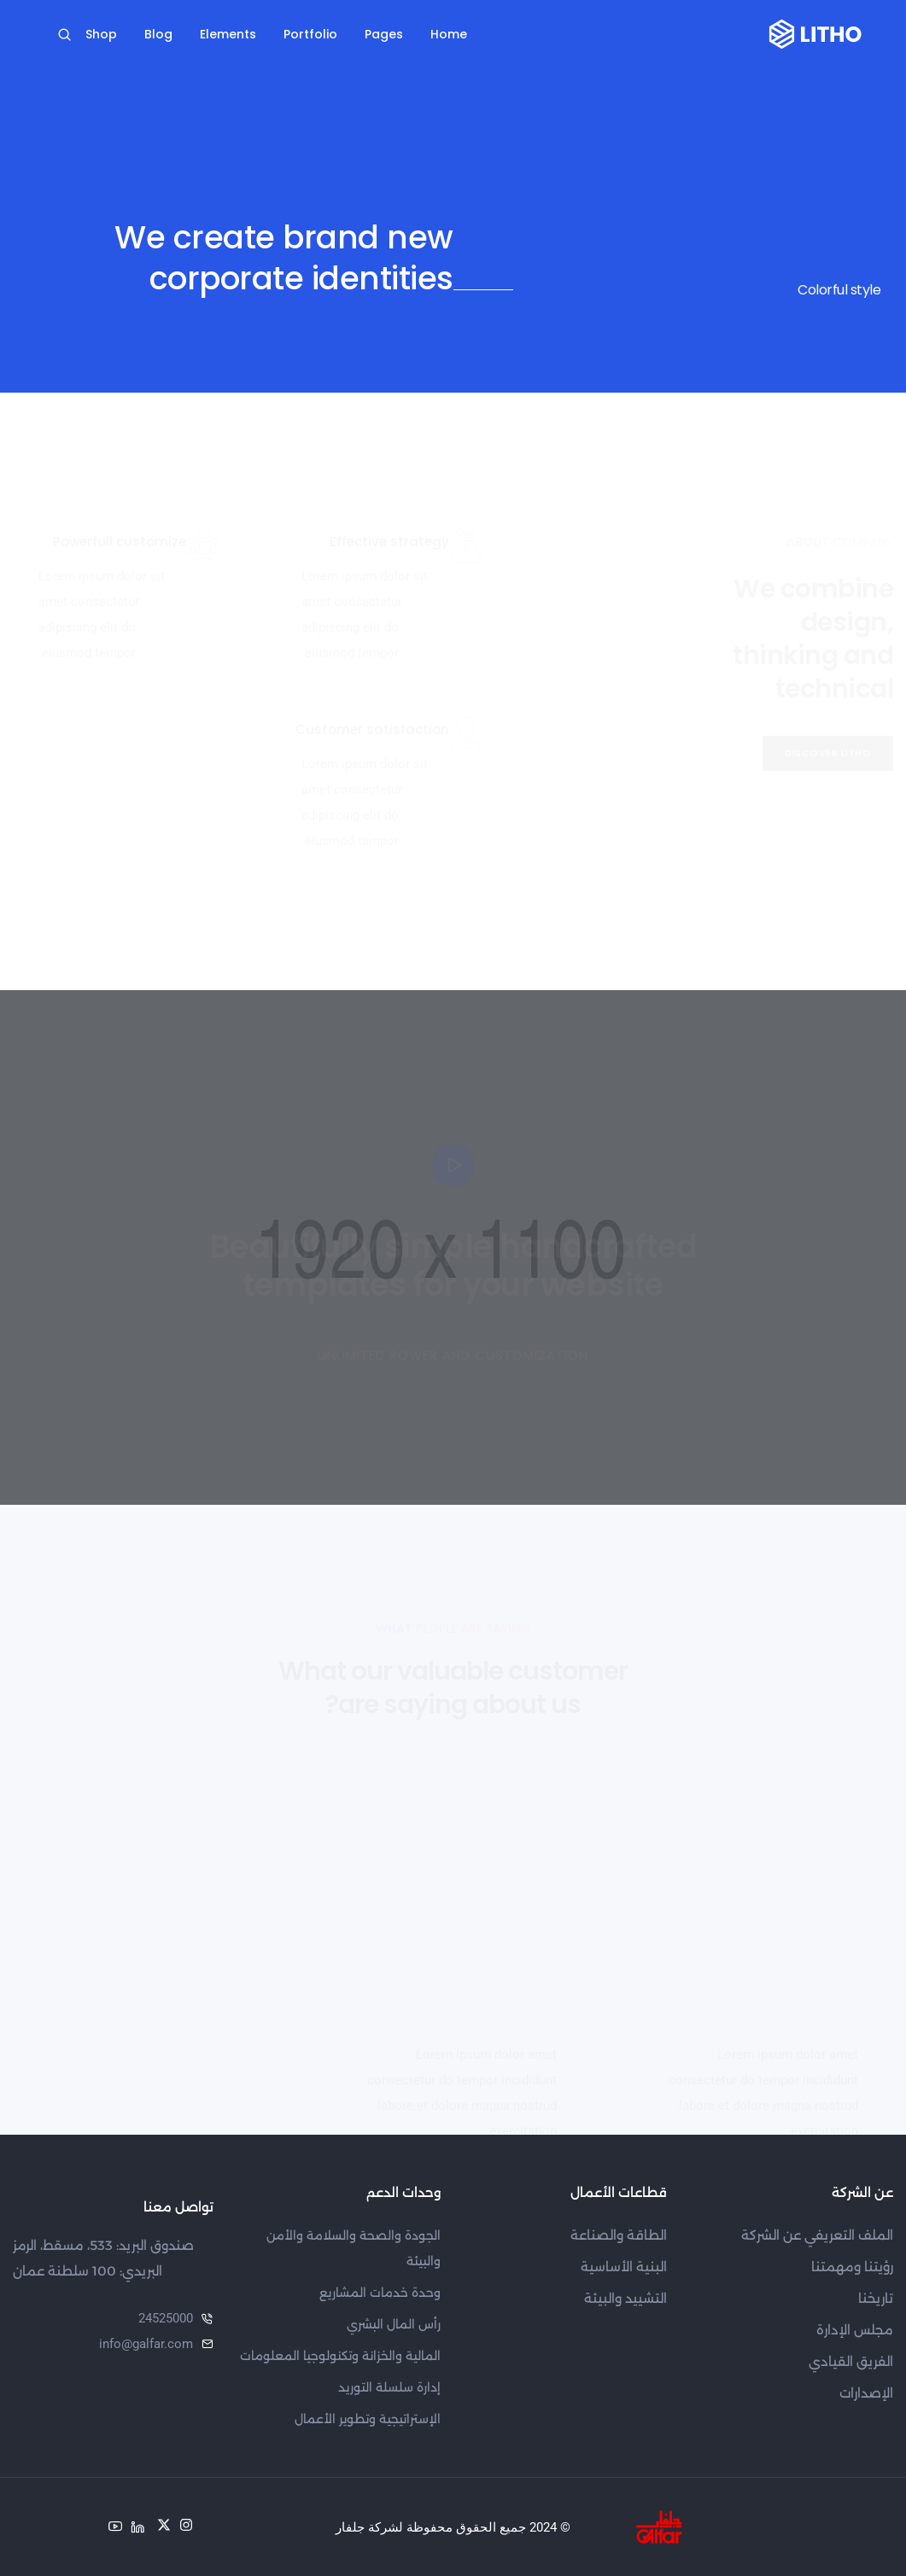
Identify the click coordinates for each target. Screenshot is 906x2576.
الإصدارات (866, 2393)
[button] (828, 753)
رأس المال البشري (394, 2324)
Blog (158, 34)
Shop (101, 34)
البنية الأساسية (624, 2266)
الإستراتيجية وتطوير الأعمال (368, 2419)
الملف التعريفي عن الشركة (817, 2235)
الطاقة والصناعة (618, 2235)
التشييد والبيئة (625, 2298)
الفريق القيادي (851, 2361)
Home (448, 34)
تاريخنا (875, 2298)
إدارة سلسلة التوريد (389, 2387)
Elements (228, 34)
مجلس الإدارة (854, 2330)
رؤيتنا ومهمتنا (852, 2266)
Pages (384, 34)
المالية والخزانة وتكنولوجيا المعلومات (340, 2355)
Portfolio (310, 34)
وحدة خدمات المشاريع (380, 2292)
